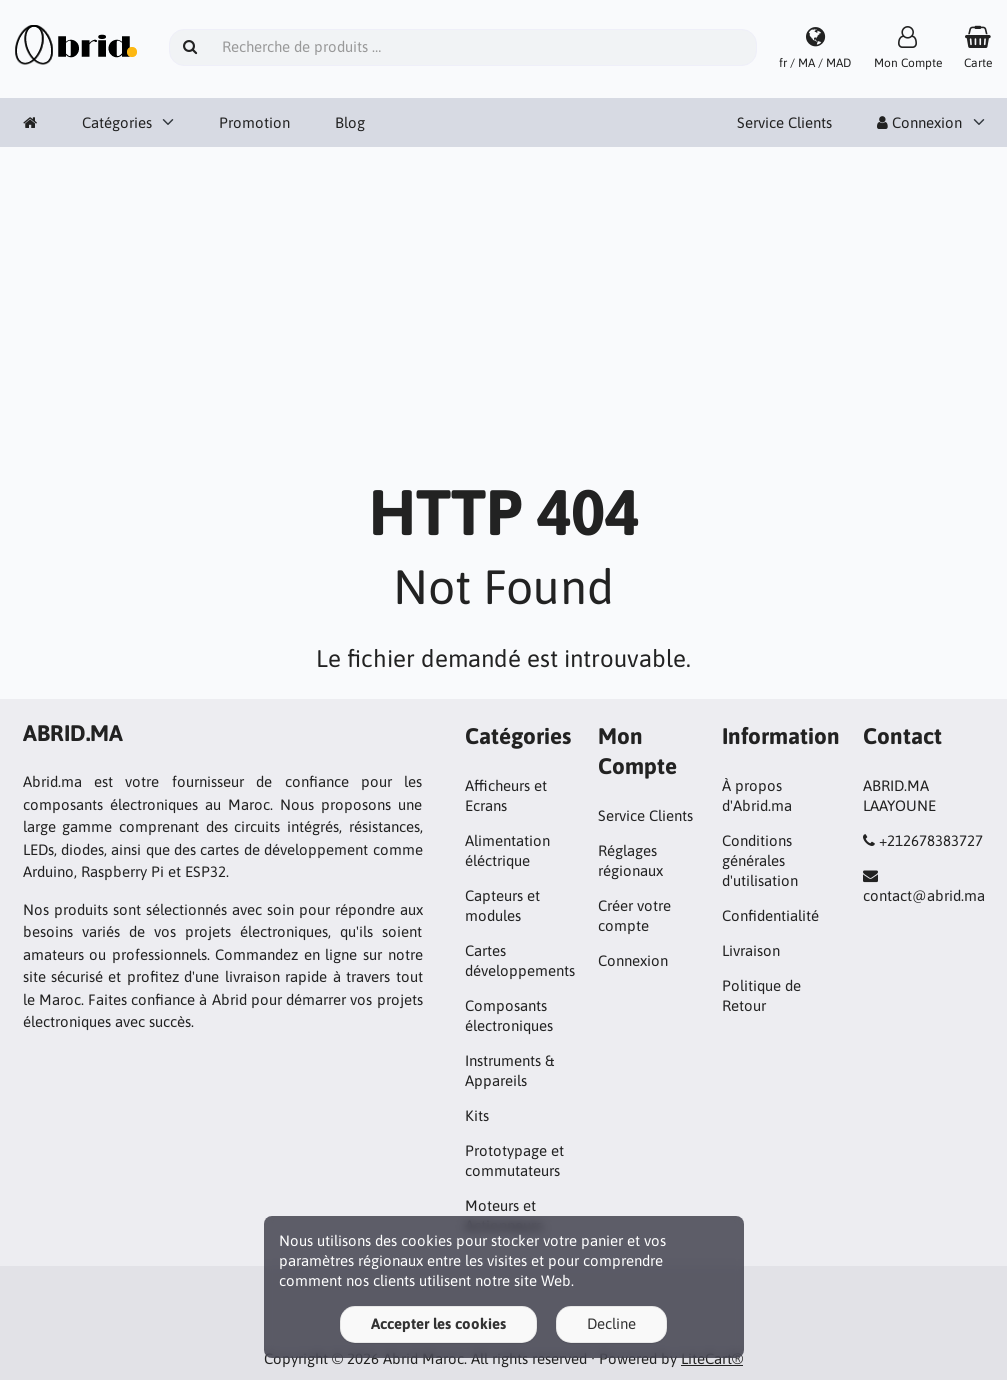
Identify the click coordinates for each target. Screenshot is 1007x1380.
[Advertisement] (503, 320)
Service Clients (784, 122)
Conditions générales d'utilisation (760, 860)
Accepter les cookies (438, 1323)
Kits (477, 1115)
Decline (611, 1323)
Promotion (254, 122)
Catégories (117, 122)
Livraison (751, 950)
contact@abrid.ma (924, 895)
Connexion (919, 122)
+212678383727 (931, 840)
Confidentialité (770, 915)
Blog (350, 122)
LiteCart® (712, 1358)
